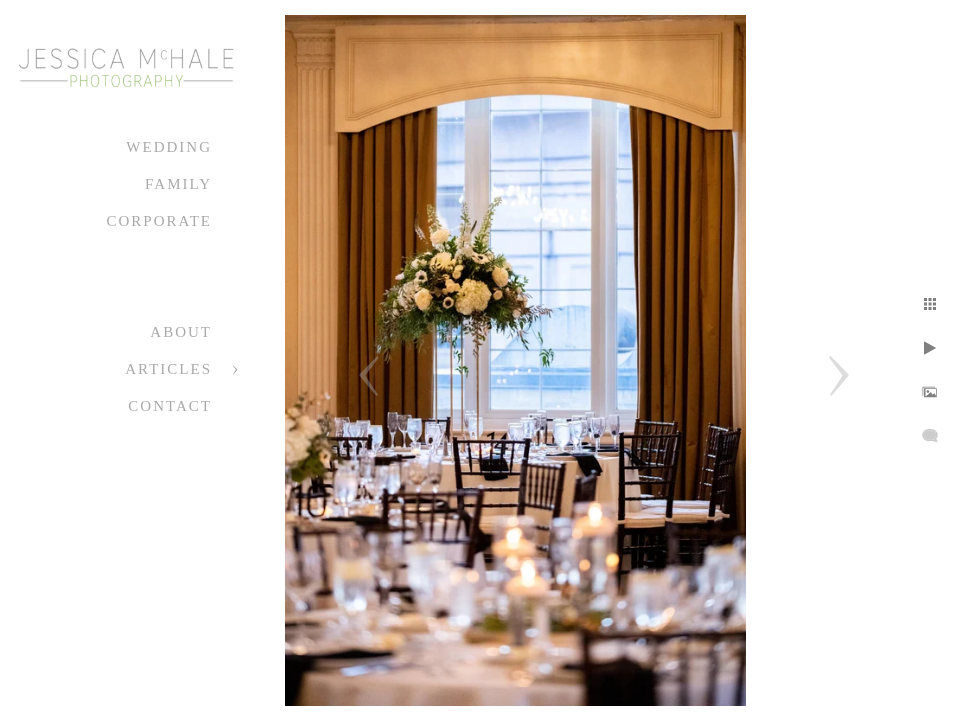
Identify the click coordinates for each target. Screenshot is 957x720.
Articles (168, 369)
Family (178, 184)
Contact (170, 406)
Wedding (169, 147)
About (181, 332)
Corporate (159, 221)
